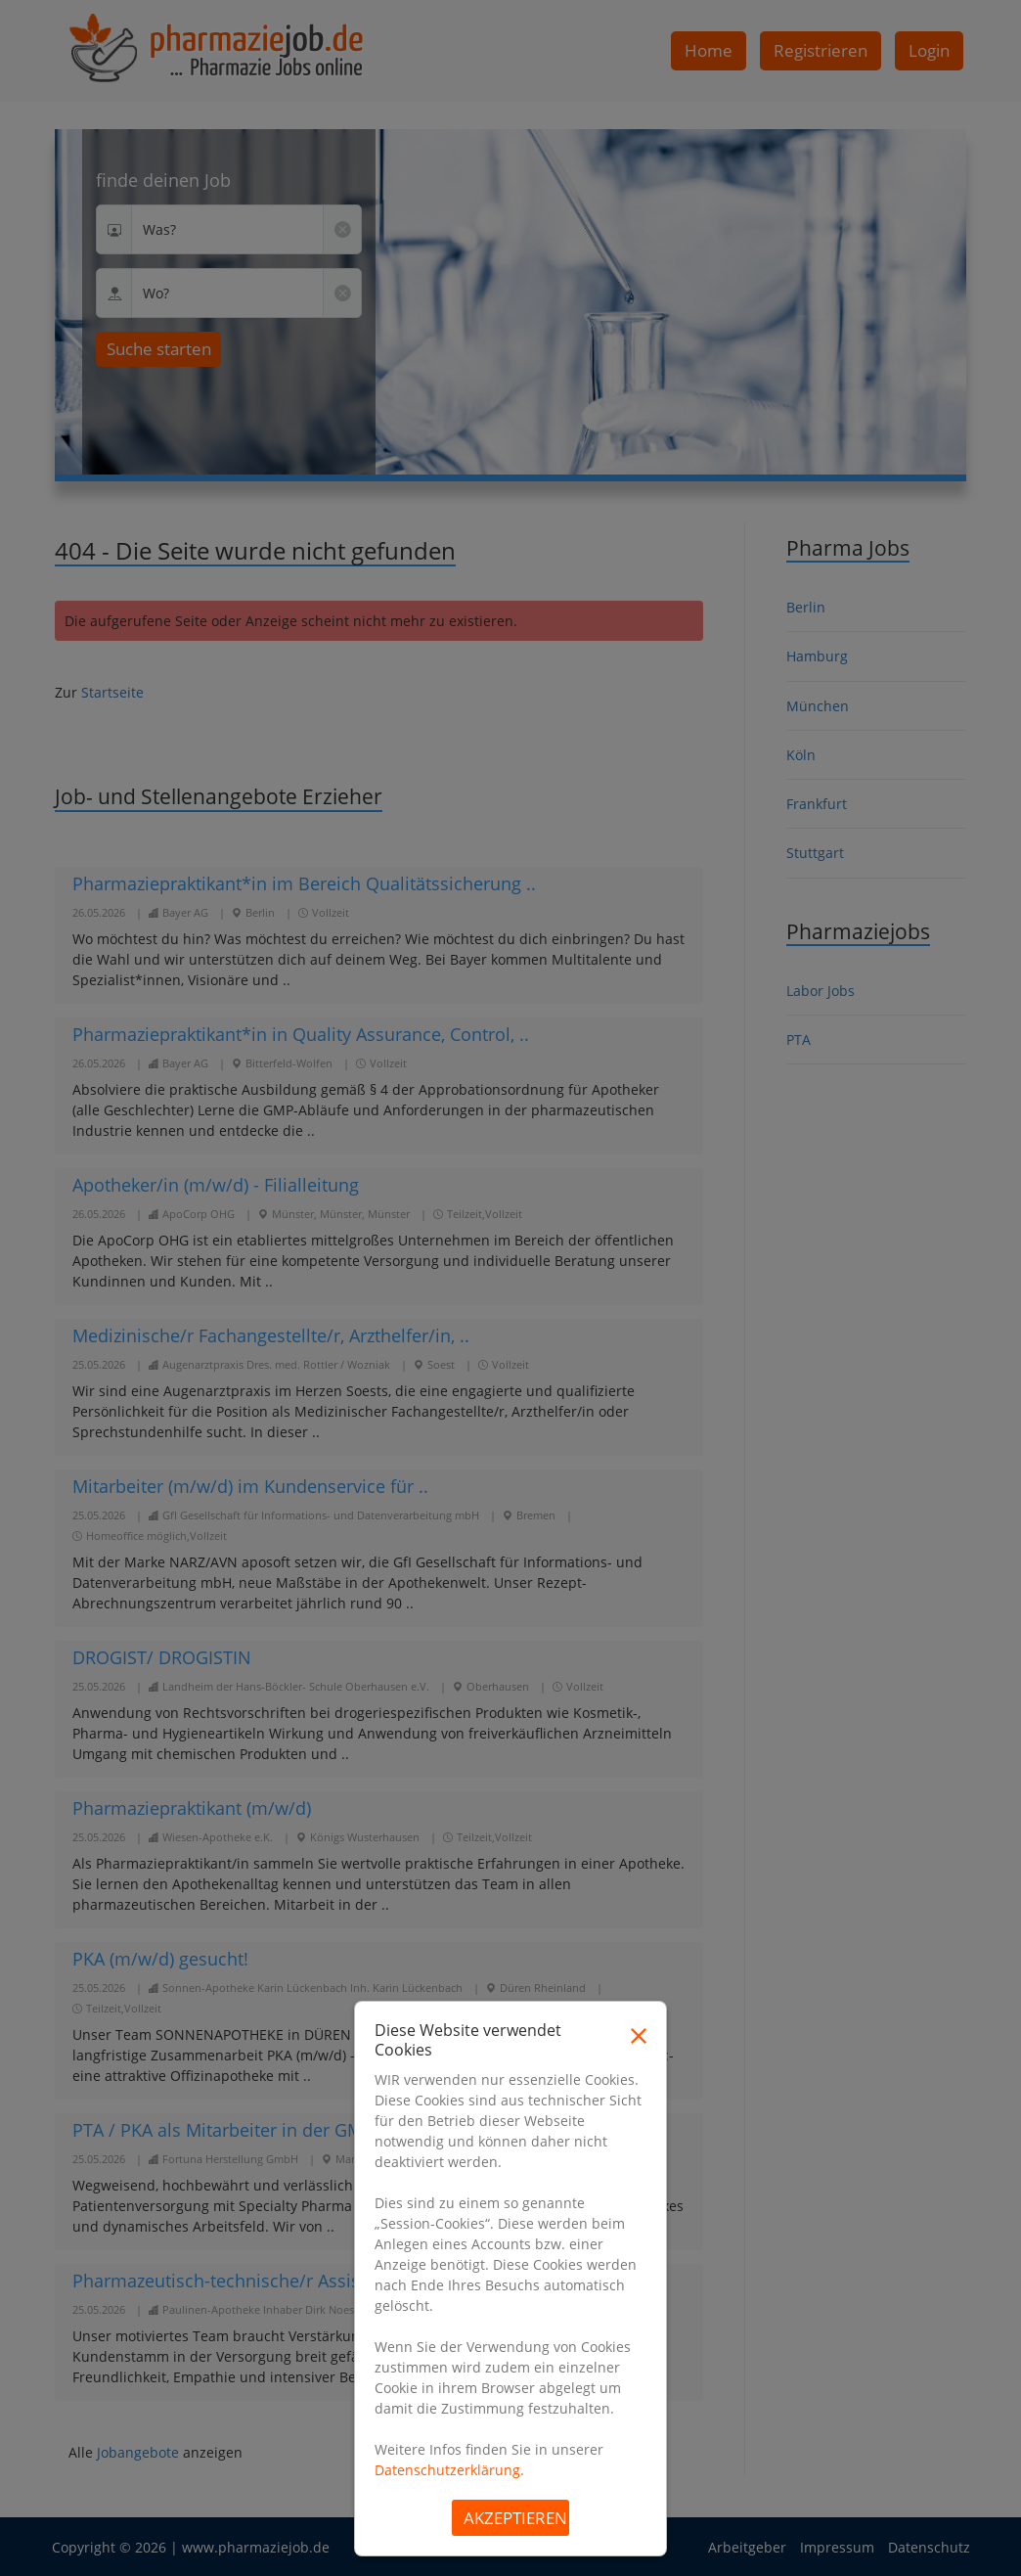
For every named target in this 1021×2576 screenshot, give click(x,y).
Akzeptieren (515, 2518)
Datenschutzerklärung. (449, 2470)
